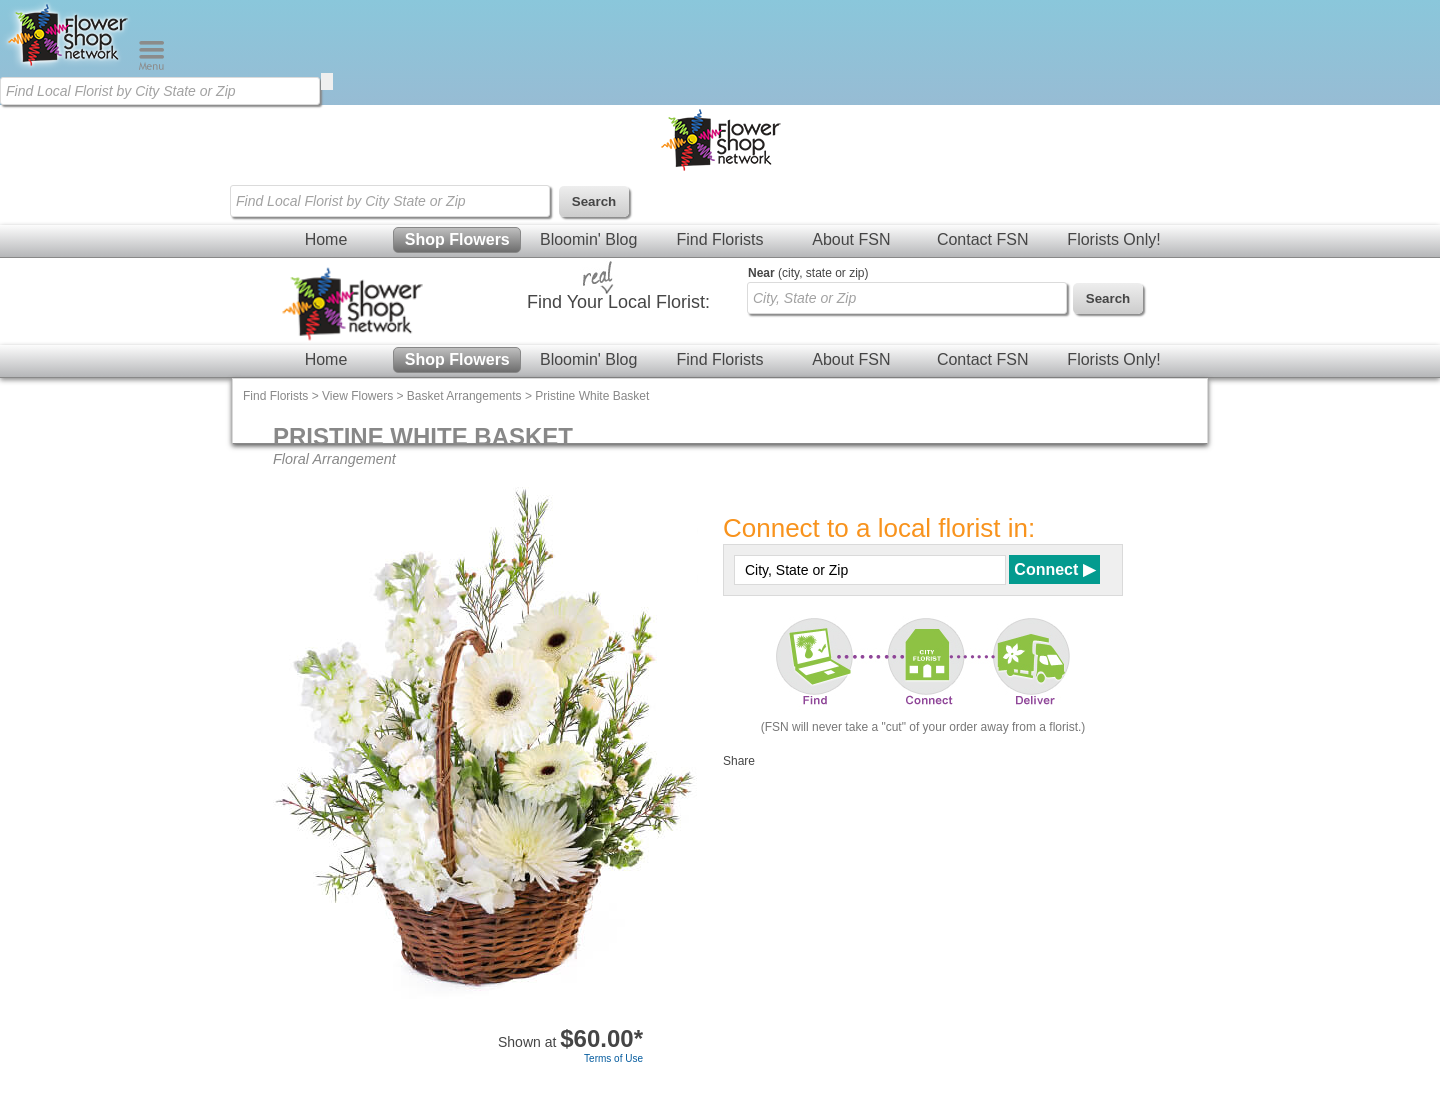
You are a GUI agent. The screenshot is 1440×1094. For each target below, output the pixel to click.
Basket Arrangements (464, 396)
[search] (327, 81)
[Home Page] (69, 66)
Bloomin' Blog (588, 239)
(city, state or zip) (808, 273)
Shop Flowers (457, 239)
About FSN (851, 239)
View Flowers (357, 396)
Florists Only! (1113, 239)
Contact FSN (983, 239)
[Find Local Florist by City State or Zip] (160, 91)
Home (326, 239)
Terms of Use (613, 1058)
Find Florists (719, 239)
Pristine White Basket (592, 396)
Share (739, 761)
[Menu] (151, 66)
